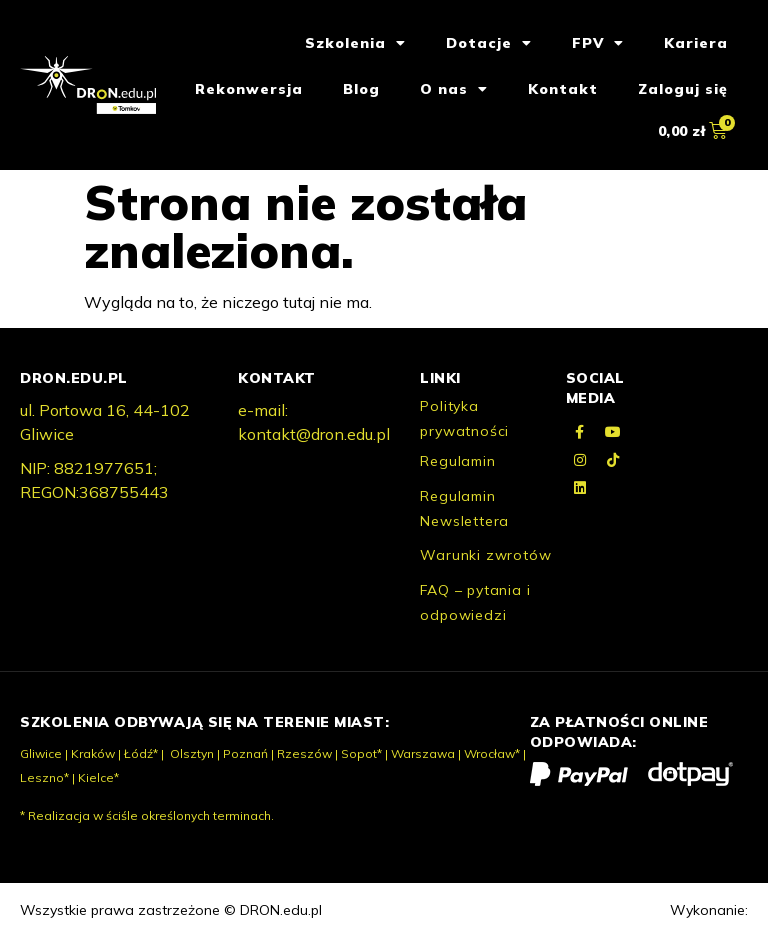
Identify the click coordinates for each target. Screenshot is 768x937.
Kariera (696, 43)
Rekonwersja (249, 89)
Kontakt (563, 89)
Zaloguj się (683, 89)
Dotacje (489, 43)
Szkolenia (355, 43)
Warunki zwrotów (485, 555)
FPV (598, 43)
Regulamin (457, 461)
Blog (361, 89)
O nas (454, 89)
